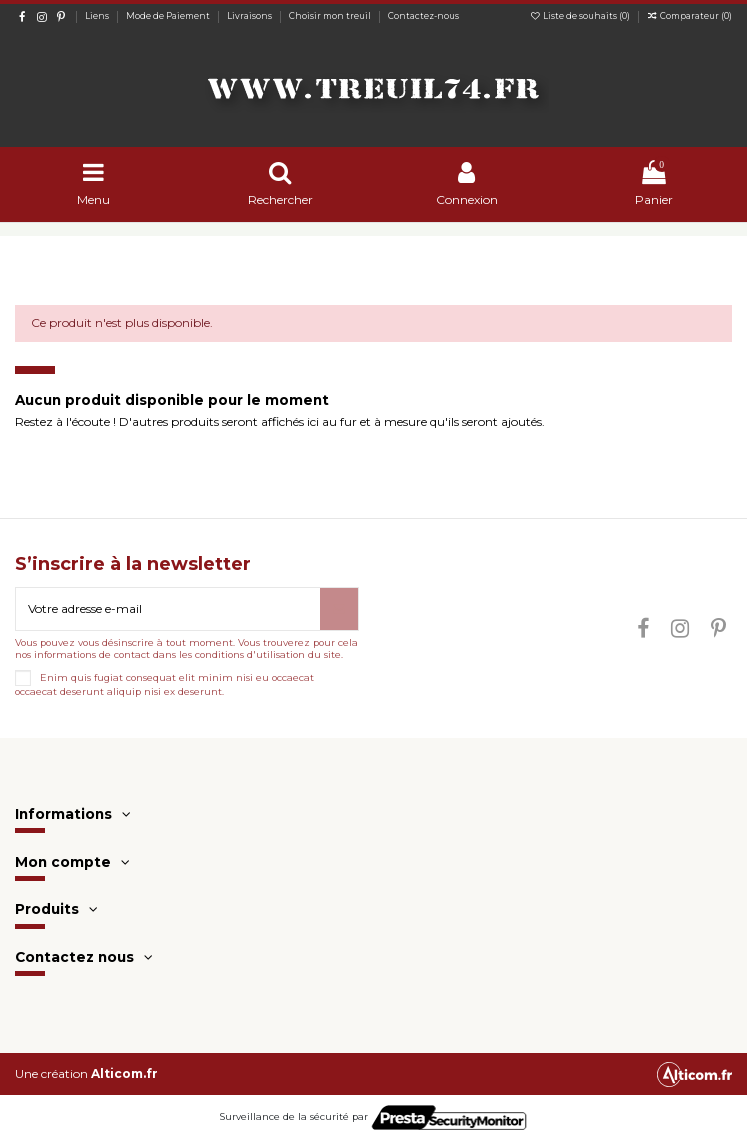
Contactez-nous (423, 16)
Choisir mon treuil (331, 16)
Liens (98, 16)
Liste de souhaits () (581, 16)
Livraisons (250, 16)
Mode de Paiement (169, 16)
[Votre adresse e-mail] (168, 609)
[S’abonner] (339, 609)
